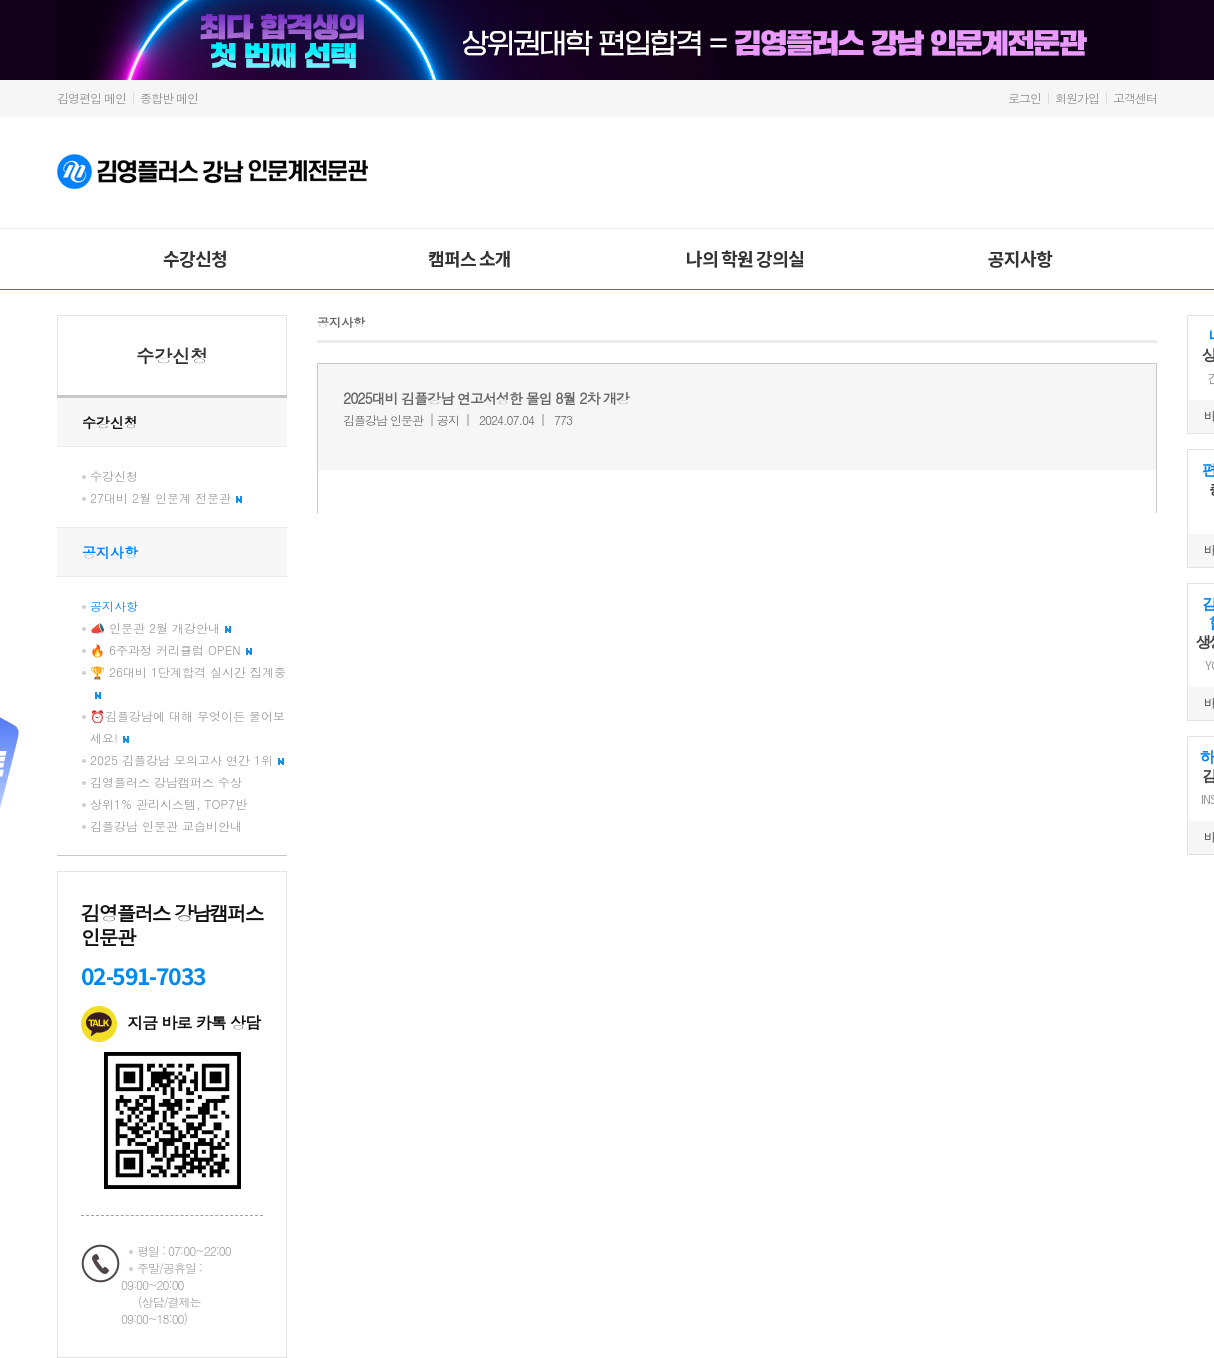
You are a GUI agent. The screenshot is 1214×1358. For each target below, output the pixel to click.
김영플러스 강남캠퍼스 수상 (166, 781)
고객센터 (1135, 97)
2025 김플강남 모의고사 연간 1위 (187, 759)
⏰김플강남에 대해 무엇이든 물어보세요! (187, 726)
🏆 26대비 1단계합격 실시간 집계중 (188, 681)
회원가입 (1077, 97)
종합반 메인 (169, 97)
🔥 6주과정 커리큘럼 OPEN (171, 649)
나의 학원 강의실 (745, 258)
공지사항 (1020, 258)
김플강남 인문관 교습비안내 (166, 825)
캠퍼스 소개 (469, 258)
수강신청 (195, 258)
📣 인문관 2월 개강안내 (160, 627)
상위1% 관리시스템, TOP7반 (168, 803)
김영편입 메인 (91, 97)
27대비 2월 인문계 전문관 (166, 497)
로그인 (1024, 97)
